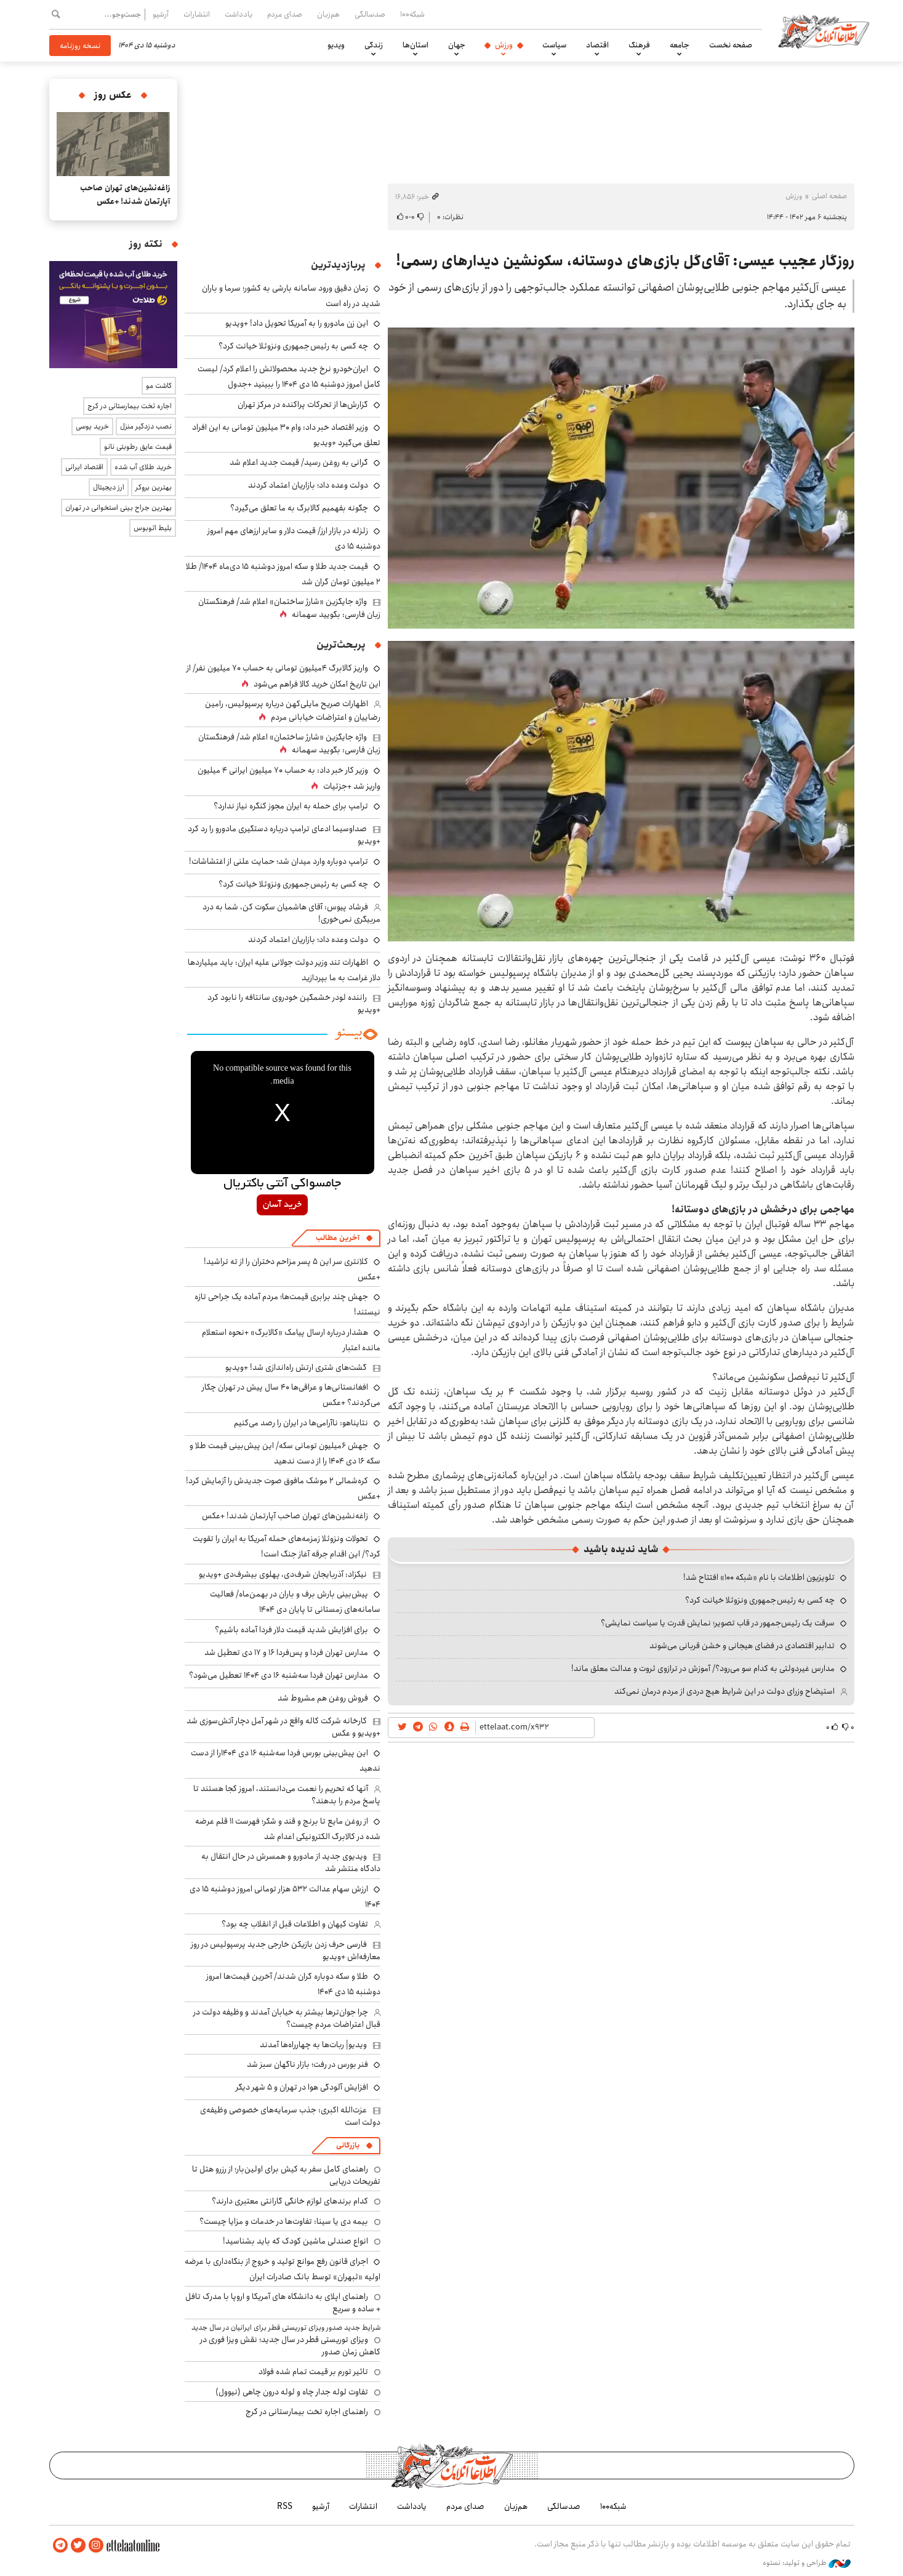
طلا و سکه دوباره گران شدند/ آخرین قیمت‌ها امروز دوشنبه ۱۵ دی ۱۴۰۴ (293, 1984)
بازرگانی (347, 2145)
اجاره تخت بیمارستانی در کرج (129, 406)
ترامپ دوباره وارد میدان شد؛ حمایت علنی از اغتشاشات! (278, 861)
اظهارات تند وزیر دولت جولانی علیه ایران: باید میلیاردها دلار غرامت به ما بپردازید (284, 970)
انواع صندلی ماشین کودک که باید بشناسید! (295, 2241)
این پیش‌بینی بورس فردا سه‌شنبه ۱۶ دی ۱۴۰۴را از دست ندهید (285, 1760)
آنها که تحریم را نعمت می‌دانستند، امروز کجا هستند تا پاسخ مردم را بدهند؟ (286, 1795)
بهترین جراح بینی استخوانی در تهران (118, 507)
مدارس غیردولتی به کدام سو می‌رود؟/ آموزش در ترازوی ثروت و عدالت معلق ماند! (703, 1668)
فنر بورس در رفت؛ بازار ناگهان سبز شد (307, 2064)
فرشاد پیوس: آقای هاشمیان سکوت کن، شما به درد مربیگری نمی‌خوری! (291, 913)
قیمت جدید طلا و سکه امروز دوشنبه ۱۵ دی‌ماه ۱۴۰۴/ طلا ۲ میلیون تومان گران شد (283, 574)
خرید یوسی (92, 426)
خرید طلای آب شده (143, 467)
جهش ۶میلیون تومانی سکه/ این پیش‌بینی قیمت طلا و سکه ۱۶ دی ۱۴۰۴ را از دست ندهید (285, 1453)
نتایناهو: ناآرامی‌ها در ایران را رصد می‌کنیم (301, 1423)
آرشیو (161, 14)
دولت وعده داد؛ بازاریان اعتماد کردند (308, 485)
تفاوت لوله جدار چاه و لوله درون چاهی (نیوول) (291, 2392)
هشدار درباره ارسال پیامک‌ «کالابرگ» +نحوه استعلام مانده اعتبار (291, 1340)
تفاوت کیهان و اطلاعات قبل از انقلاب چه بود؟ (295, 1924)
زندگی (373, 45)
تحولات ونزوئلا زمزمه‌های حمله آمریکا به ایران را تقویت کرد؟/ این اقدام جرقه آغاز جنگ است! (286, 1546)
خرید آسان (282, 1205)
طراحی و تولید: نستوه (807, 2563)
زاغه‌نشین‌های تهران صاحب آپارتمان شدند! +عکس (285, 1516)
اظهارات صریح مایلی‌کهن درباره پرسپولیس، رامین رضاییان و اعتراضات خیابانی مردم (292, 710)
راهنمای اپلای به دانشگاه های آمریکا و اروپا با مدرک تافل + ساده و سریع (282, 2303)
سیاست (554, 45)
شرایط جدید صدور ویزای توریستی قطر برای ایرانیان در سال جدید (285, 2327)
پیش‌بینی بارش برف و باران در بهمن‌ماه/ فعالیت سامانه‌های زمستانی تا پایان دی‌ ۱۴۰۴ (295, 1601)
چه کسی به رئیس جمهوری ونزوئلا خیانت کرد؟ (760, 1600)
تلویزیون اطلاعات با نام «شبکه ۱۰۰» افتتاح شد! (759, 1577)
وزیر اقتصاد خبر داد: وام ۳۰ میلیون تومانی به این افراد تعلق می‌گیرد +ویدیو (286, 435)
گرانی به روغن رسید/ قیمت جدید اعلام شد (299, 462)
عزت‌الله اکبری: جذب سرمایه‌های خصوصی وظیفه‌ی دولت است (290, 2116)
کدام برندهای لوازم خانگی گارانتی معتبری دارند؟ (290, 2201)
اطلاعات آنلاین (823, 31)
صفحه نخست (730, 45)
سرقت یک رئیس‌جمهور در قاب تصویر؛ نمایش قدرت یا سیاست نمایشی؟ (718, 1623)
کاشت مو (159, 386)
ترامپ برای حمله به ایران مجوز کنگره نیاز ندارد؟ (291, 806)
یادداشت (238, 14)
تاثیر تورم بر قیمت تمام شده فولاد (313, 2371)
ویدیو (336, 45)
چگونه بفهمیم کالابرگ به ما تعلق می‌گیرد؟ (299, 508)
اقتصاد (597, 45)
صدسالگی (370, 14)
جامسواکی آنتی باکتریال (282, 1184)
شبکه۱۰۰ (412, 14)
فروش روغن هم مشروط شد (323, 1698)
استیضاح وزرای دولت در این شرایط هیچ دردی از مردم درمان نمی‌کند (724, 1691)
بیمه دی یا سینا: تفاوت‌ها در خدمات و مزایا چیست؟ (283, 2221)
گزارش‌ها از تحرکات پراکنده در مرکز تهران (303, 404)
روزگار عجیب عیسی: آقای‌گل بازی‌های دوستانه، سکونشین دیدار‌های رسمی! (625, 261)
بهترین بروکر (153, 487)
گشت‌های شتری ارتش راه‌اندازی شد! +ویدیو (296, 1367)
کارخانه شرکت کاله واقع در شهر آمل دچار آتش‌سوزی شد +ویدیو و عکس (283, 1727)
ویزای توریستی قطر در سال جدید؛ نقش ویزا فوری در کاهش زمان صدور (290, 2346)
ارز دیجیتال (108, 487)
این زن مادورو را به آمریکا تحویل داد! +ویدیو (296, 323)
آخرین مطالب (337, 1238)
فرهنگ (639, 45)
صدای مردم (284, 14)
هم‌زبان (328, 14)
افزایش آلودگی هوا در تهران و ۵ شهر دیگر (302, 2087)
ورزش (504, 45)
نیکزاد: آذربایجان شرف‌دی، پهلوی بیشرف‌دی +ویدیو (283, 1574)
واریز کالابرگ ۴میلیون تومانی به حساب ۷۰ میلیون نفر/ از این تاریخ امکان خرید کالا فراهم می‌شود (283, 676)
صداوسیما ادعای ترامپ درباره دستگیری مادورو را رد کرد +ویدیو (284, 835)
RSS (284, 2506)
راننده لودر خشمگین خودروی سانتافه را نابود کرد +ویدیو (293, 1003)
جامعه (679, 45)
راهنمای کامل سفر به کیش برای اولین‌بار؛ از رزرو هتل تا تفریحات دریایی (286, 2175)
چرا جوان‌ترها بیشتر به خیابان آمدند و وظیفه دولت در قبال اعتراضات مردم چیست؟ (286, 2018)
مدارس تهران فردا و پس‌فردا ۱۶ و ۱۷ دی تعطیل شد (286, 1652)
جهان (456, 45)
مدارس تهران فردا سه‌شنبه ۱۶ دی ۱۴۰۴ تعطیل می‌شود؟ (278, 1675)
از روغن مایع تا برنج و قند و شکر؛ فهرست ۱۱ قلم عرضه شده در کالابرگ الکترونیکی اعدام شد (287, 1828)
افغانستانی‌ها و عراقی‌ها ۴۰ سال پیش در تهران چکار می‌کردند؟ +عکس (291, 1394)
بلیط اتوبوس (153, 528)
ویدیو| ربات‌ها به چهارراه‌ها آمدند (313, 2044)
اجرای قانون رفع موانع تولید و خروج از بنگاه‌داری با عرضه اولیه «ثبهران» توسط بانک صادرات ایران (282, 2269)
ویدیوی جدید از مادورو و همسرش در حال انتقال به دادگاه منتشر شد (290, 1862)
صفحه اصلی (829, 196)
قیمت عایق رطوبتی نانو (138, 447)
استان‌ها (415, 45)
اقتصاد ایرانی (84, 467)
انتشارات (196, 14)
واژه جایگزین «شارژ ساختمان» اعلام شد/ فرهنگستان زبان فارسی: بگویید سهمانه (289, 608)
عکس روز (113, 95)
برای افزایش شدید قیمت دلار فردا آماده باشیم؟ (291, 1629)
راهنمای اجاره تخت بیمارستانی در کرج (307, 2411)
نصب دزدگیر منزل (146, 426)
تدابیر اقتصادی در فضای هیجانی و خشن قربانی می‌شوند (742, 1645)
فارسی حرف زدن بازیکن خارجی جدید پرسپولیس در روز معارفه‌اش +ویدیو (285, 1950)
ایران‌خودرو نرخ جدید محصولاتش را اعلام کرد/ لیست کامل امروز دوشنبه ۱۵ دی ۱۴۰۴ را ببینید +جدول (289, 376)
